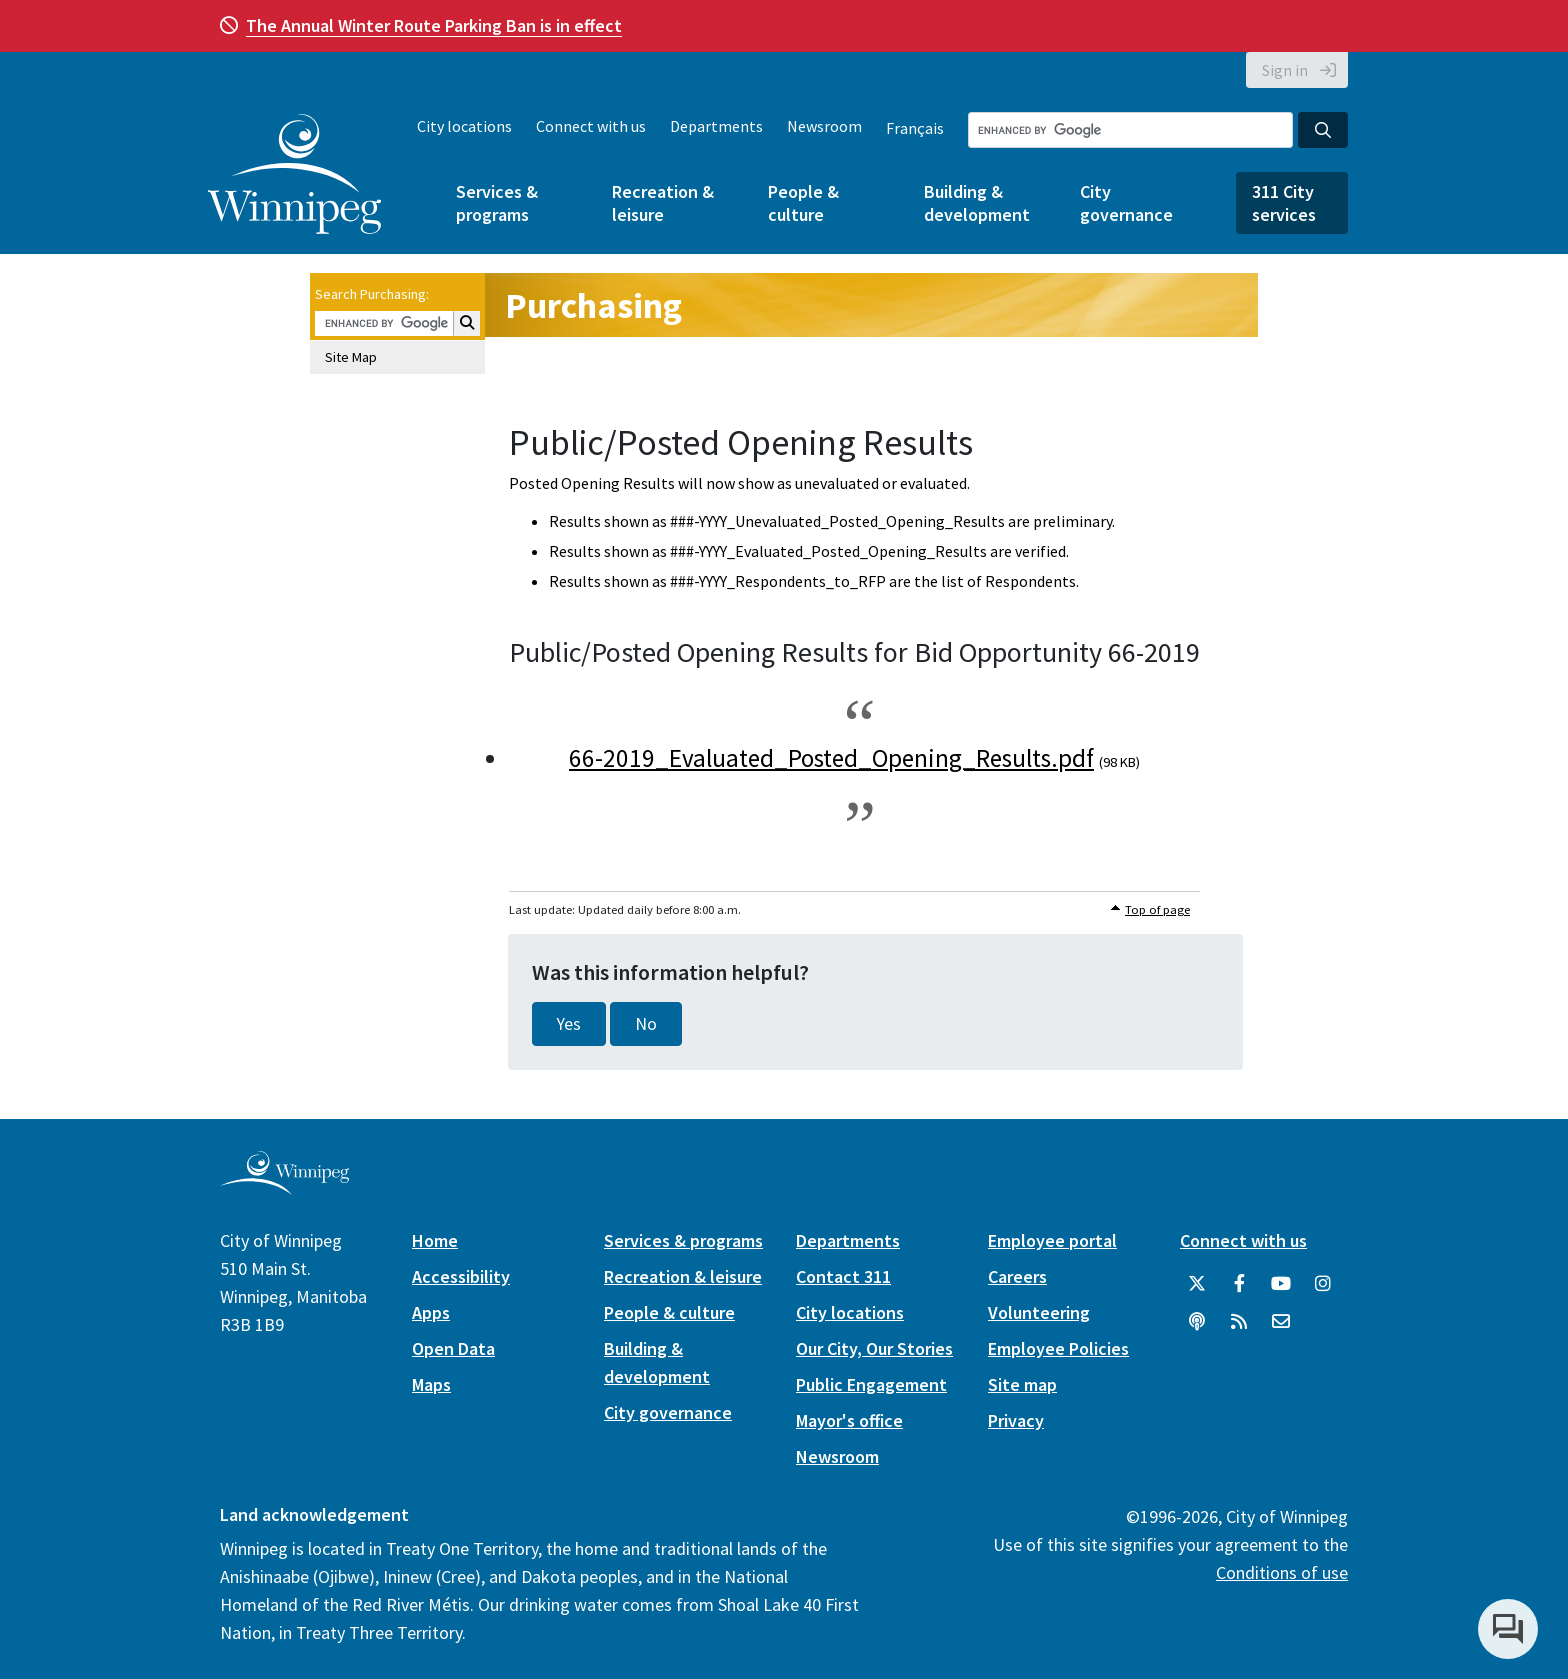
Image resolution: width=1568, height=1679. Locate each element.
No (646, 1024)
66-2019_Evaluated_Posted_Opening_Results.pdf (831, 758)
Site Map (351, 357)
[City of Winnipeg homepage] (284, 1187)
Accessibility (461, 1276)
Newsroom (824, 126)
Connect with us (591, 126)
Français (915, 128)
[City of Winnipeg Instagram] (1323, 1284)
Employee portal (1052, 1240)
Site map (1022, 1384)
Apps (431, 1312)
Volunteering (1039, 1312)
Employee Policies (1058, 1348)
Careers (1017, 1276)
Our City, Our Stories (874, 1348)
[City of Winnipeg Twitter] (1197, 1284)
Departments (716, 126)
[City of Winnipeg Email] (1281, 1322)
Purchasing (593, 305)
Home (435, 1240)
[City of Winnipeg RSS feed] (1239, 1322)
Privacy (1016, 1420)
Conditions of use (1282, 1572)
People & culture (803, 203)
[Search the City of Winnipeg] (1130, 130)
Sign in (1285, 70)
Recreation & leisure (663, 203)
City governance (1126, 203)
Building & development (977, 203)
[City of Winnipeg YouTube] (1281, 1284)
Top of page (1157, 909)
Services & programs (497, 203)
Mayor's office (849, 1420)
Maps (431, 1384)
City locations (464, 126)
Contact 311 (843, 1276)
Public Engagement (871, 1384)
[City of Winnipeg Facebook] (1239, 1284)
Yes (569, 1024)
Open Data (453, 1348)
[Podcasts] (1197, 1322)
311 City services (1284, 203)
